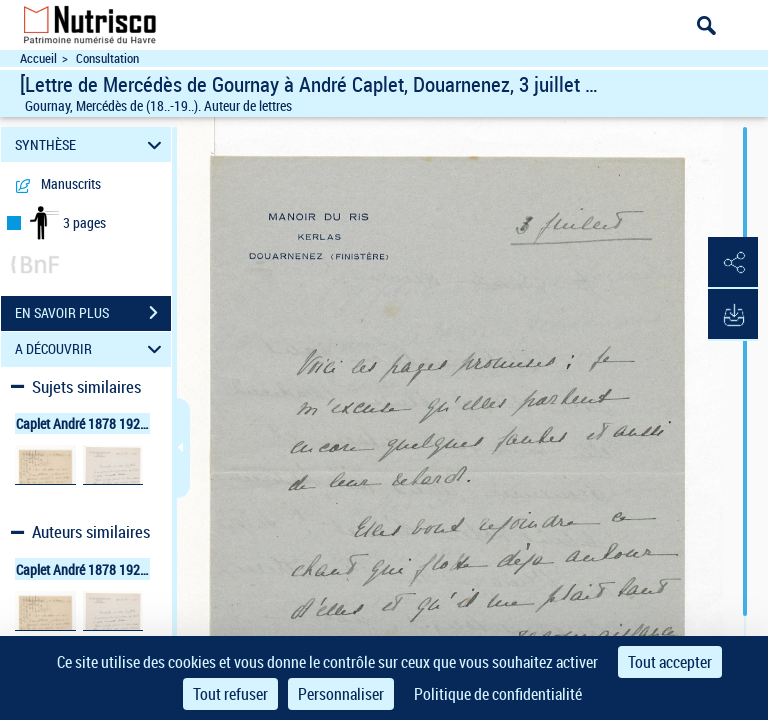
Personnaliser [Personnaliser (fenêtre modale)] (341, 694)
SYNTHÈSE (91, 144)
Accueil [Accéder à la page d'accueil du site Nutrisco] (38, 58)
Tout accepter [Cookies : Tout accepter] (670, 662)
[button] (733, 263)
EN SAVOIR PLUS (93, 313)
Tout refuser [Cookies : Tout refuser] (230, 694)
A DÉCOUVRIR (91, 349)
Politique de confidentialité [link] (498, 694)
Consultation (107, 58)
